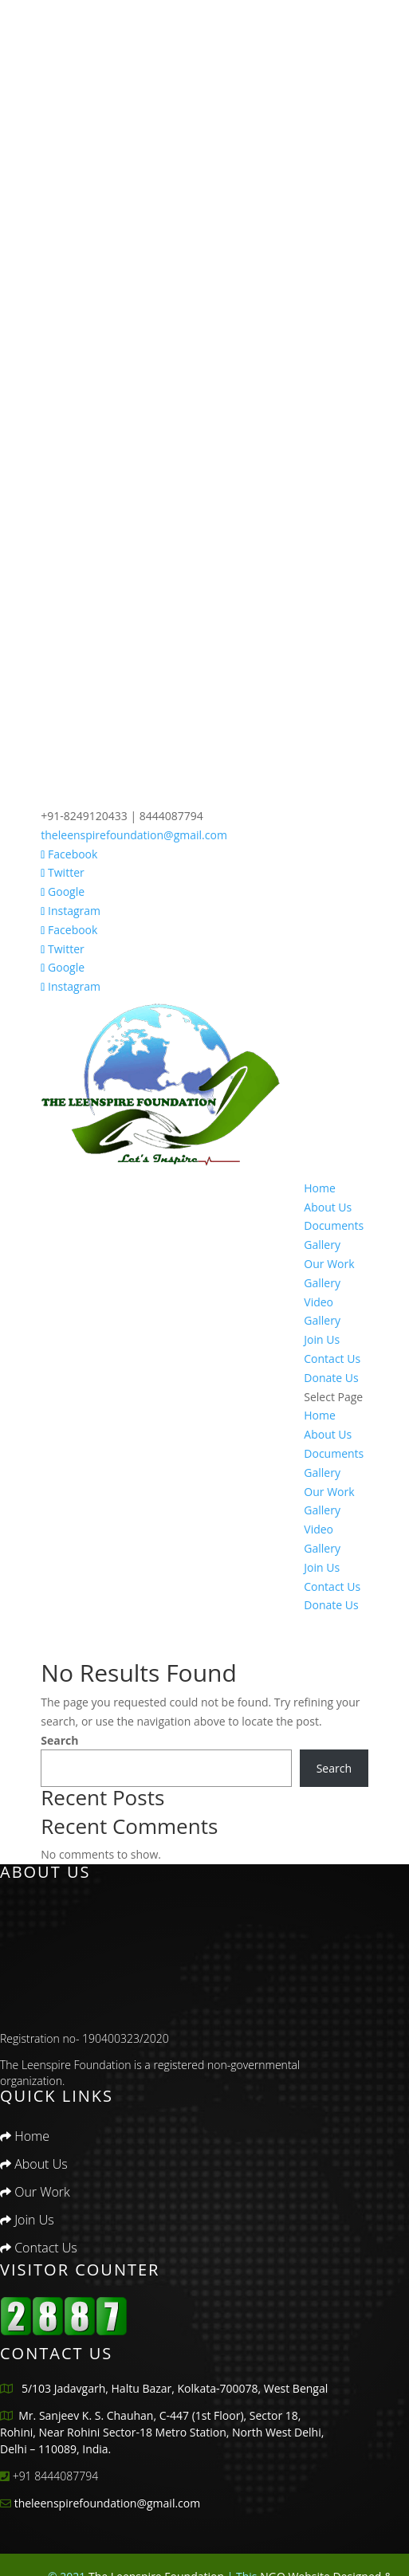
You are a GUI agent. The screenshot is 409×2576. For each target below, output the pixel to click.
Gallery (322, 1282)
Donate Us (331, 1377)
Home (320, 1188)
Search (59, 1740)
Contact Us (332, 1358)
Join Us (322, 1339)
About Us (328, 1207)
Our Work (329, 1263)
